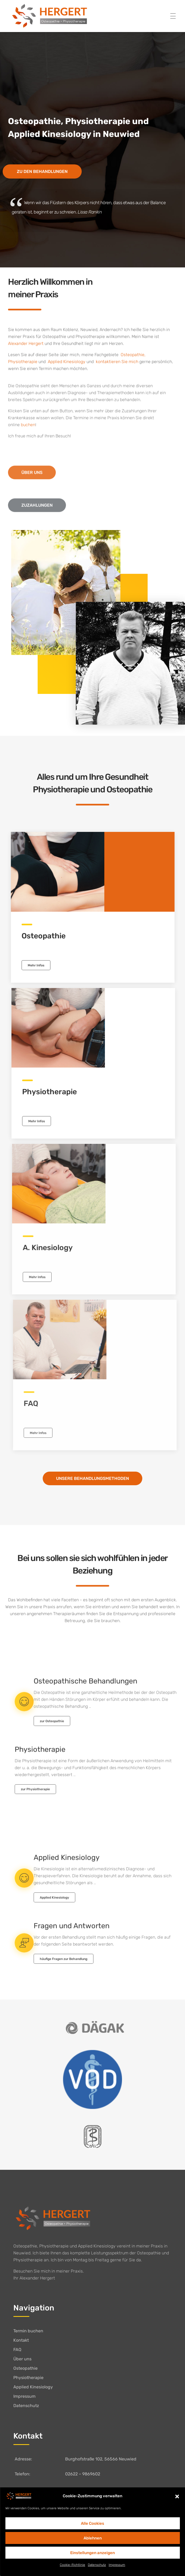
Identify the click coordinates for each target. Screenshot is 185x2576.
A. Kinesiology (57, 1247)
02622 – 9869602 (82, 2473)
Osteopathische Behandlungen (85, 1686)
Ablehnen (93, 2538)
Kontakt (21, 2340)
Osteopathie (132, 357)
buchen (28, 429)
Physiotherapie (22, 364)
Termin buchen (28, 2330)
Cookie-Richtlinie (72, 2565)
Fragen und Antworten (71, 1930)
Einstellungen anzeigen (92, 2552)
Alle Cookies (92, 2523)
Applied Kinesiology (67, 1862)
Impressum (117, 2565)
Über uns (22, 2358)
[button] (177, 2496)
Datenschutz (97, 2565)
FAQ (17, 2349)
